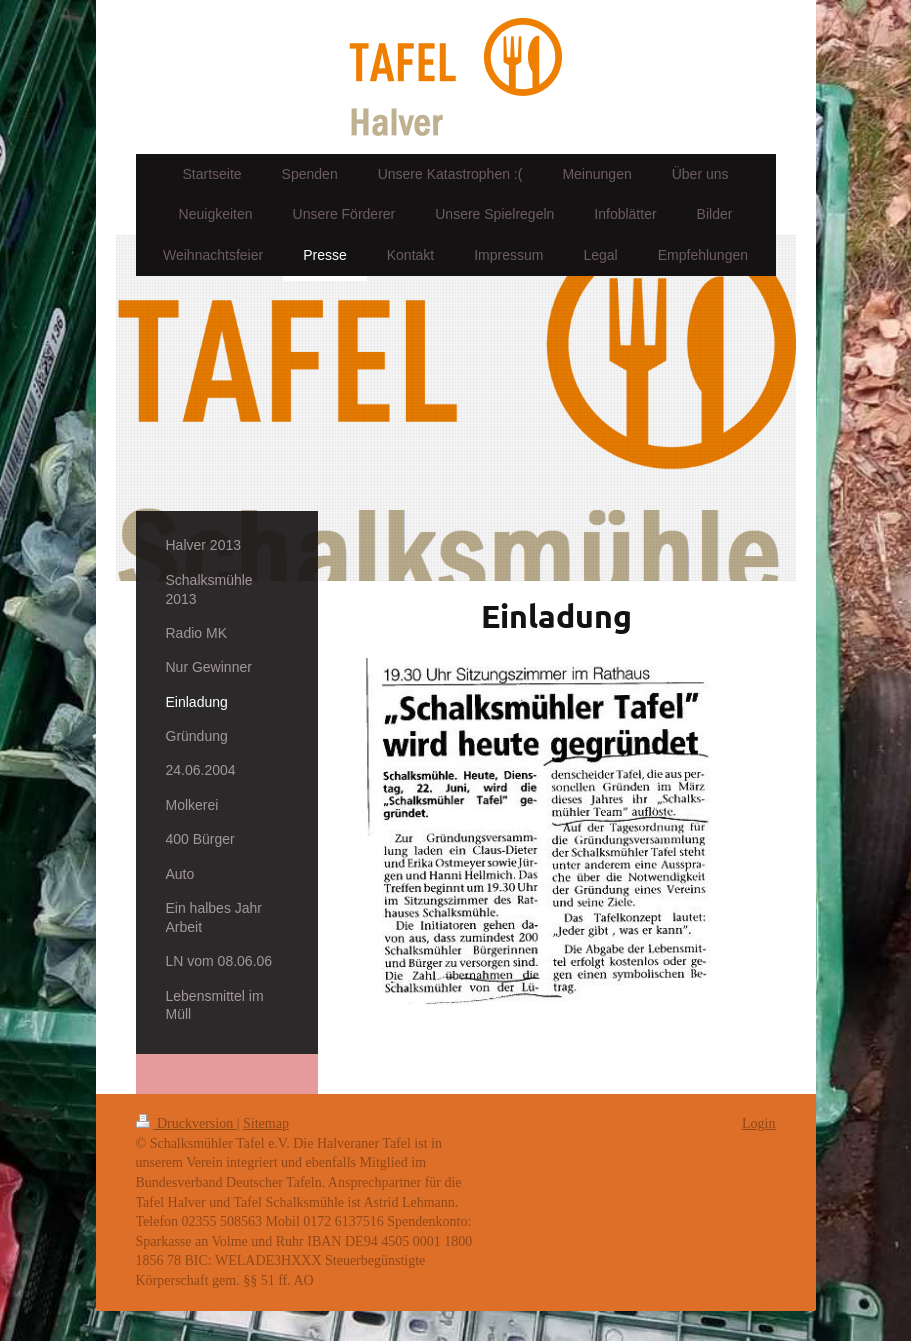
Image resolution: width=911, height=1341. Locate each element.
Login (758, 1123)
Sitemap (266, 1123)
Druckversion (186, 1123)
